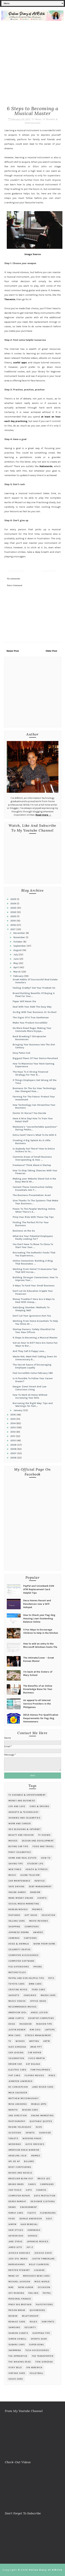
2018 (13, 925)
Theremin (9, 299)
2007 (13, 1453)
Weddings (14, 2144)
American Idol (17, 2012)
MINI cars (14, 2035)
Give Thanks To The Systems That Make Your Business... (35, 1202)
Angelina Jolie (17, 2155)
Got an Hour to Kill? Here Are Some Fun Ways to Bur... (35, 1344)
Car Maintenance (19, 1881)
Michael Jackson (19, 2281)
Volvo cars (15, 2379)
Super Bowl (36, 2344)
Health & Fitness (37, 1869)
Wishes (20, 2041)
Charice (41, 2190)
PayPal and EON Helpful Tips (26, 1978)
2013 (13, 1427)
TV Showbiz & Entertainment (27, 1795)
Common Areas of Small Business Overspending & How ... (32, 1158)
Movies (13, 1840)
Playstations (44, 2304)
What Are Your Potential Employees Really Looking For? (33, 1238)
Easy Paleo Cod (21, 1052)
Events (42, 1898)
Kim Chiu (35, 2029)
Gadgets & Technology (23, 1812)
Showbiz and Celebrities (24, 1818)
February (18, 976)
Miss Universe (17, 2104)
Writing (34, 2041)
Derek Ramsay (17, 2201)
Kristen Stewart (19, 2270)
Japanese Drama (18, 1932)
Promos (37, 1909)
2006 (13, 1457)
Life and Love (16, 1806)
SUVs (39, 2127)
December (19, 933)
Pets (51, 1978)
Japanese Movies (38, 2241)
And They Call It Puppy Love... (29, 1351)
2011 (13, 1436)
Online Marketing (42, 2115)
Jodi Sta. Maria (18, 2258)
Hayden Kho (16, 2236)
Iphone (37, 1966)
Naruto (13, 2110)
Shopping (14, 1926)
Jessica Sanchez (19, 2253)
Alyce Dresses (34, 2144)
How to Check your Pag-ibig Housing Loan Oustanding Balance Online (39, 1618)
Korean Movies (18, 1909)
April (16, 967)
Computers (32, 1926)
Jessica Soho (43, 2253)
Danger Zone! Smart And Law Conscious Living (29, 1388)
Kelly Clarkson (39, 2264)
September (20, 945)
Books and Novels (20, 2173)
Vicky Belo (15, 2367)
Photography (16, 2121)
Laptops (50, 2029)
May (16, 963)
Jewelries (30, 1995)
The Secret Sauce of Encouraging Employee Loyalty (32, 1366)
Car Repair (34, 2052)
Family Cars (15, 2213)
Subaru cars (16, 2344)
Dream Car (15, 2064)
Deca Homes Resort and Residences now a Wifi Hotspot (37, 1604)
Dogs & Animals (18, 1944)
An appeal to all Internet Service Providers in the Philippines (37, 1703)
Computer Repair (19, 2195)
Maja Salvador (17, 2092)
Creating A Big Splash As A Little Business (31, 1142)
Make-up (13, 2276)
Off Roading (16, 2293)
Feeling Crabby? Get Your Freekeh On (34, 987)
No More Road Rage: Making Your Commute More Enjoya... (32, 1030)
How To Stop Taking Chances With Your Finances (35, 1172)
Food (11, 2218)
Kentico (40, 1881)
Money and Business (21, 1800)
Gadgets (13, 1995)
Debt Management (40, 1886)
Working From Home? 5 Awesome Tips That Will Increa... (35, 1271)
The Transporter (43, 2356)
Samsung (14, 2327)
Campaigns (47, 2184)
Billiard (29, 2161)
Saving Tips (15, 1863)
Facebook (26, 2024)
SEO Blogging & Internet (24, 1829)
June (16, 958)
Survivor (45, 2132)
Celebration (16, 2058)
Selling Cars (16, 1921)
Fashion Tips (44, 2024)
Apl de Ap (14, 2161)
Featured (14, 1915)
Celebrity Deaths (19, 1949)
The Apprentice (18, 2356)
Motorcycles (17, 1972)
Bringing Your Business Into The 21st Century (34, 1046)
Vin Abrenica (34, 2367)
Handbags (34, 2230)
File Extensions (18, 1966)
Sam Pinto (48, 2321)
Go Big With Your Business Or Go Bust (35, 1012)
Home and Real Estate (22, 1858)
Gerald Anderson (30, 2218)
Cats (29, 2190)
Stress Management (38, 2035)
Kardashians (16, 2264)
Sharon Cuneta (18, 2333)
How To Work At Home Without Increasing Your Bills (30, 1396)
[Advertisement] (32, 63)
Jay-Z (30, 2247)
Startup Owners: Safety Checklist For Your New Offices (34, 1331)
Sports (30, 2132)
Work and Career (19, 1823)
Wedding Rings (32, 2138)
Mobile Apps (38, 2104)
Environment (28, 2207)
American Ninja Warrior (23, 2150)
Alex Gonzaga (17, 2047)
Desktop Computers (41, 2018)
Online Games (17, 1892)
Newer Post (13, 651)
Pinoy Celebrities (19, 1852)
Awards (38, 1932)
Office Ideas (38, 2001)
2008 (13, 1449)
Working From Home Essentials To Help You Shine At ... (35, 1322)
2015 (13, 1419)
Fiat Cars (14, 2075)
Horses (33, 2236)
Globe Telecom (30, 1875)
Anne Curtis (16, 2018)
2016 (13, 1414)
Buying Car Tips (18, 1846)
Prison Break (16, 2310)
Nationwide (46, 466)
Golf (49, 2218)
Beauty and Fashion (21, 1835)
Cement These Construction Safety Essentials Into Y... (33, 1188)
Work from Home (44, 1944)
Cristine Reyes (18, 1989)
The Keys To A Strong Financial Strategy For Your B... (30, 1073)
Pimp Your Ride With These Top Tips (33, 1217)
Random (35, 1892)
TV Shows (44, 1835)
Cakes (32, 2184)
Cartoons (30, 1938)
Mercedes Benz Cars (36, 2276)
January (18, 1410)
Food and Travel (43, 1846)
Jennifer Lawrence (20, 2081)
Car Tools (15, 2190)
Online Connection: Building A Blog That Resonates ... (33, 1262)
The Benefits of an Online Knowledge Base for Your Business (37, 1689)
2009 (13, 1444)
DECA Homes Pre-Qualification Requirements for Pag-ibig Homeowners (40, 1718)
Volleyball (36, 2373)
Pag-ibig (33, 2293)
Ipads (52, 2075)
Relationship (30, 2316)
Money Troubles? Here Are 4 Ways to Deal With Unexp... (34, 1301)
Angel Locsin (39, 2012)
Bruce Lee (44, 2178)
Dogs (11, 2024)
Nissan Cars (30, 2110)
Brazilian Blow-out (20, 2178)
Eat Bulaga (33, 2064)
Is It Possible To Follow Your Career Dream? (33, 1380)
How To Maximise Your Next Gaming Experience (33, 1065)
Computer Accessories (23, 1955)
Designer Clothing (43, 2201)
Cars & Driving (39, 1806)
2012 (13, 1431)
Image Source (32, 254)
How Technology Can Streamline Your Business (34, 1106)
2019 (13, 920)
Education (48, 1915)
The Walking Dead (19, 2362)
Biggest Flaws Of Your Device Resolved (35, 1058)
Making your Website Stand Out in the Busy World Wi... (34, 1180)
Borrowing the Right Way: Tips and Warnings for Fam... (33, 1405)
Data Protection (44, 2195)
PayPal (47, 2293)
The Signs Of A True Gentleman (31, 1017)
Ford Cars (38, 1989)
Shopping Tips (41, 2333)
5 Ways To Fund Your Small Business (34, 1285)
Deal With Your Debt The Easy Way (32, 1006)
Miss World (42, 2281)
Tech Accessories (37, 2350)
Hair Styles (15, 2230)
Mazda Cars (48, 1995)
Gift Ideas (31, 1915)
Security (30, 2327)
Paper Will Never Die (24, 1001)
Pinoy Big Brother (20, 2304)
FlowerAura (48, 2213)
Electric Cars (17, 2070)
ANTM (46, 2041)
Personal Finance (19, 2299)
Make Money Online (20, 1898)
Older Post (51, 651)
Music (38, 119)
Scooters (14, 2132)
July (16, 954)
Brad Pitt (36, 2047)
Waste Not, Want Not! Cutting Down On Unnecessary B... (35, 1358)
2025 (13, 899)
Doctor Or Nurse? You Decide (29, 1113)
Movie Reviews (38, 1921)
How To (46, 1858)
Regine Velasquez (19, 2127)
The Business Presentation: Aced (32, 1195)
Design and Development (38, 1840)
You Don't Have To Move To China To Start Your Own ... (33, 1246)
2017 (13, 929)
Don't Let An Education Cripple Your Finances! (33, 1292)
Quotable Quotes (41, 2121)
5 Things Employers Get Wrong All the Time (35, 1082)
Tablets (13, 2138)
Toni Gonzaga (44, 2362)
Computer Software (21, 1961)
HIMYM (12, 2224)
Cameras (14, 1938)
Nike (11, 2287)
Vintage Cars (16, 2373)
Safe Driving (16, 1886)
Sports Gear (39, 2339)
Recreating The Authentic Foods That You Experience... (34, 1254)
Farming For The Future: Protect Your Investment (34, 1098)
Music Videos (17, 2001)
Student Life (35, 1863)
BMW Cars (35, 1984)
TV (9, 2041)
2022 (13, 912)
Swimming (14, 2350)
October (18, 941)
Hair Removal (29, 2224)
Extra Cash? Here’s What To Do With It (34, 1134)
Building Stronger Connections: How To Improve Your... (35, 1279)
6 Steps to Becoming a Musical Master (35, 1337)
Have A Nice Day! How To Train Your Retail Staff (33, 1120)
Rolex (33, 2321)
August (17, 950)
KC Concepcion (18, 2087)
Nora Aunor (25, 2287)
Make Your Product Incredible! (30, 1022)
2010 (13, 1440)
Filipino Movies (34, 2075)
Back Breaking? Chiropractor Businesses (29, 1038)
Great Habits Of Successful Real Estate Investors (35, 981)
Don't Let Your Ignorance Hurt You (32, 1315)
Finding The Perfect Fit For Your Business (31, 1224)
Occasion (44, 2287)
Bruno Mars (16, 2184)
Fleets (32, 2213)
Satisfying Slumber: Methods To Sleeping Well (31, 1309)
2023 (13, 907)
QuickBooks (37, 2310)
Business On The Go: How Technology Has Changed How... (34, 1090)
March (17, 971)
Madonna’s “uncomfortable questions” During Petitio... (35, 1128)
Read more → (43, 814)
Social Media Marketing (23, 1903)
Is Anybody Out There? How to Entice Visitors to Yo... (34, 1150)
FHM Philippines (40, 2070)
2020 (13, 916)
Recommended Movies (22, 2007)
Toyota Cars (16, 1984)
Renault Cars (16, 2321)
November (19, 937)
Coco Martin (36, 2058)
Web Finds (14, 1869)
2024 (13, 903)
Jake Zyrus (15, 2241)
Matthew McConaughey (23, 2098)
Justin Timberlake (43, 2258)
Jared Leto (15, 2247)
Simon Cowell (17, 2339)
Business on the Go (24, 1230)
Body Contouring (19, 2167)
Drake (12, 2207)
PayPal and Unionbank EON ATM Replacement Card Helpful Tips (38, 1589)
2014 (13, 1423)
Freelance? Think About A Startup (32, 1165)
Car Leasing (16, 2052)
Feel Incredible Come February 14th (33, 1373)
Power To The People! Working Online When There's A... (34, 1210)
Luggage (39, 2270)
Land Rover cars (43, 2087)
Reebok (13, 2316)
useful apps (20, 362)
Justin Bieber (17, 2029)
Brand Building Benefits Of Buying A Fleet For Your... (34, 995)
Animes (35, 2155)
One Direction (17, 2115)
